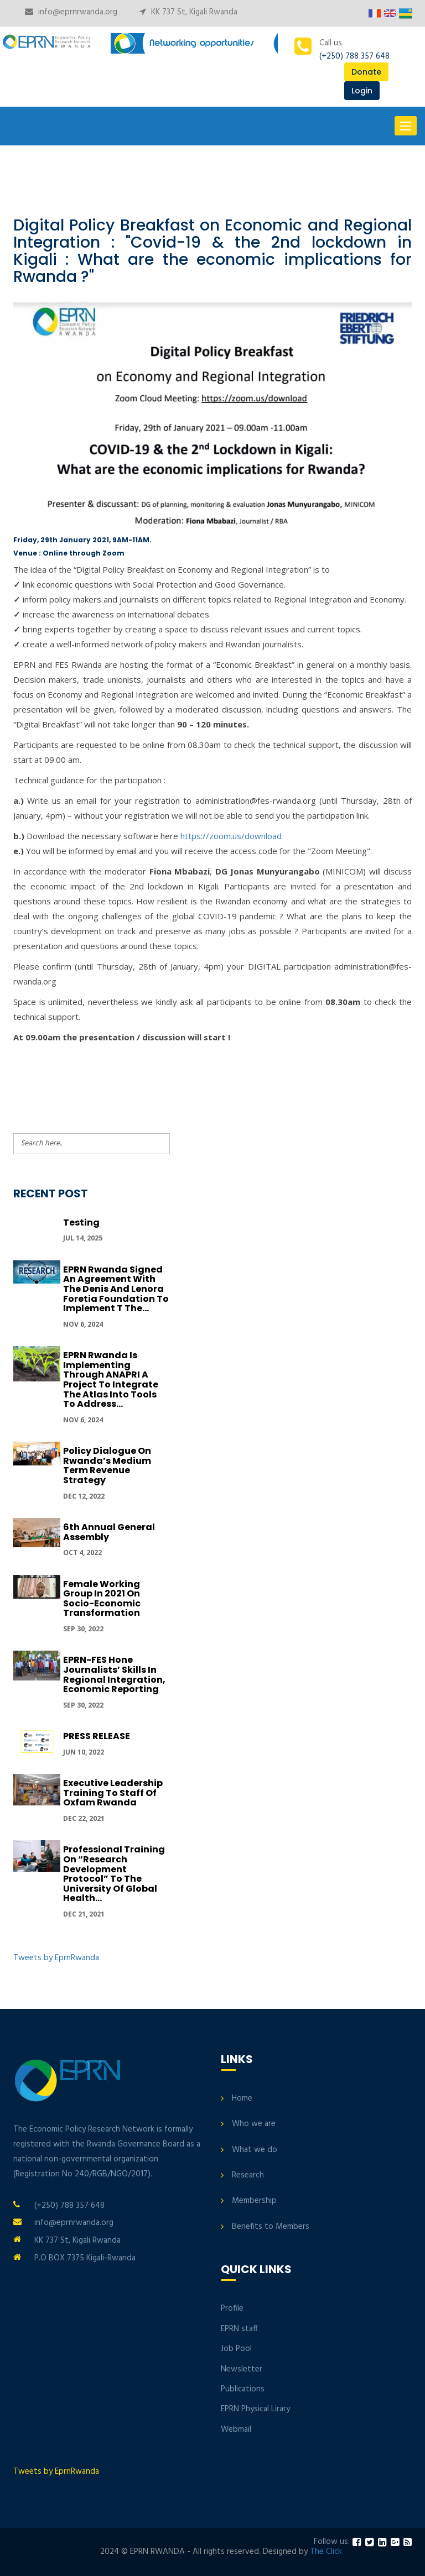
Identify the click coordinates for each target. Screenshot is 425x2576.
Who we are (254, 2123)
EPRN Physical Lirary (255, 2409)
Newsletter (241, 2369)
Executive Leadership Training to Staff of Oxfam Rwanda (113, 1793)
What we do (254, 2149)
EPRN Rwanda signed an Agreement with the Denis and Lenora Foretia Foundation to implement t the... (116, 1289)
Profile (232, 2308)
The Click (326, 2551)
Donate (366, 71)
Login (361, 90)
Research (248, 2175)
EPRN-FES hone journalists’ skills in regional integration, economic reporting (114, 1674)
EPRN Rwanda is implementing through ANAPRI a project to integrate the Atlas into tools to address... (110, 1379)
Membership (254, 2200)
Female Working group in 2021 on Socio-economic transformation (102, 1599)
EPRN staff (239, 2329)
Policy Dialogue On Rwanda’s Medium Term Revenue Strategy (107, 1465)
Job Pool (236, 2348)
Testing (81, 1222)
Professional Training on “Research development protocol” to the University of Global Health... (114, 1873)
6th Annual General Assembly (109, 1532)
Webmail (236, 2429)
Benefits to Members (270, 2226)
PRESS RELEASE (96, 1736)
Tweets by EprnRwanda (56, 1958)
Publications (243, 2389)
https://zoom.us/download (231, 835)
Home (242, 2098)
